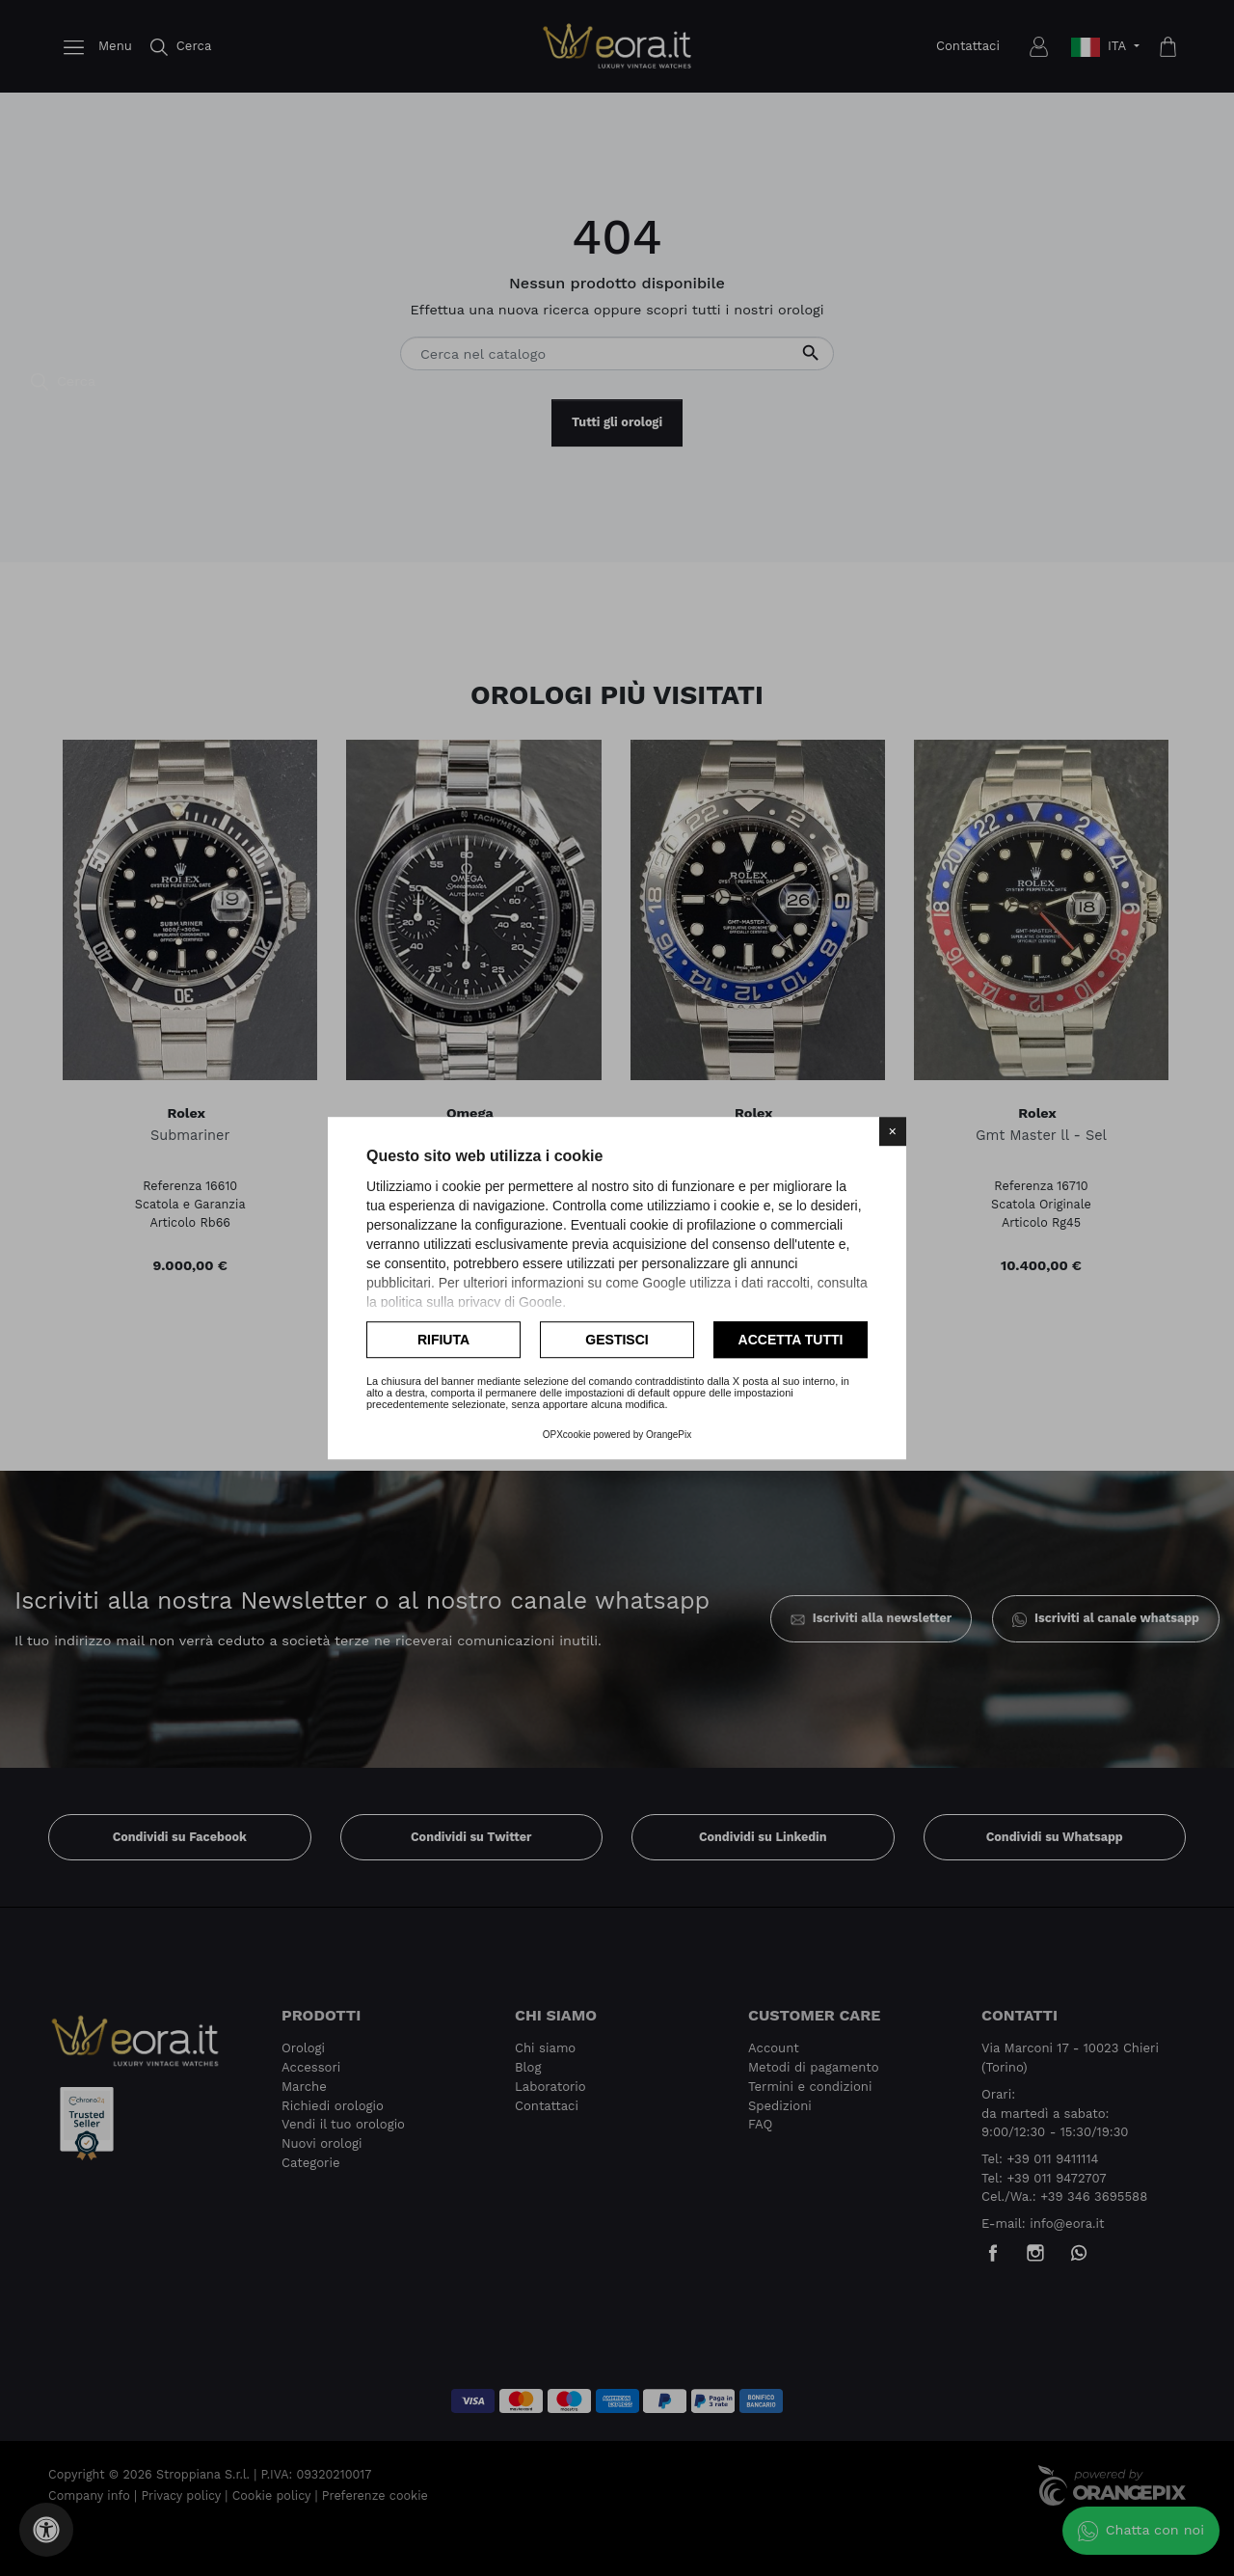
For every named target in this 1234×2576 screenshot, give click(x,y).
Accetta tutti (791, 1339)
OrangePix (668, 1434)
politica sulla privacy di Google (471, 1302)
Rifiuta (443, 1339)
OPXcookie (567, 1434)
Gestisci (616, 1339)
